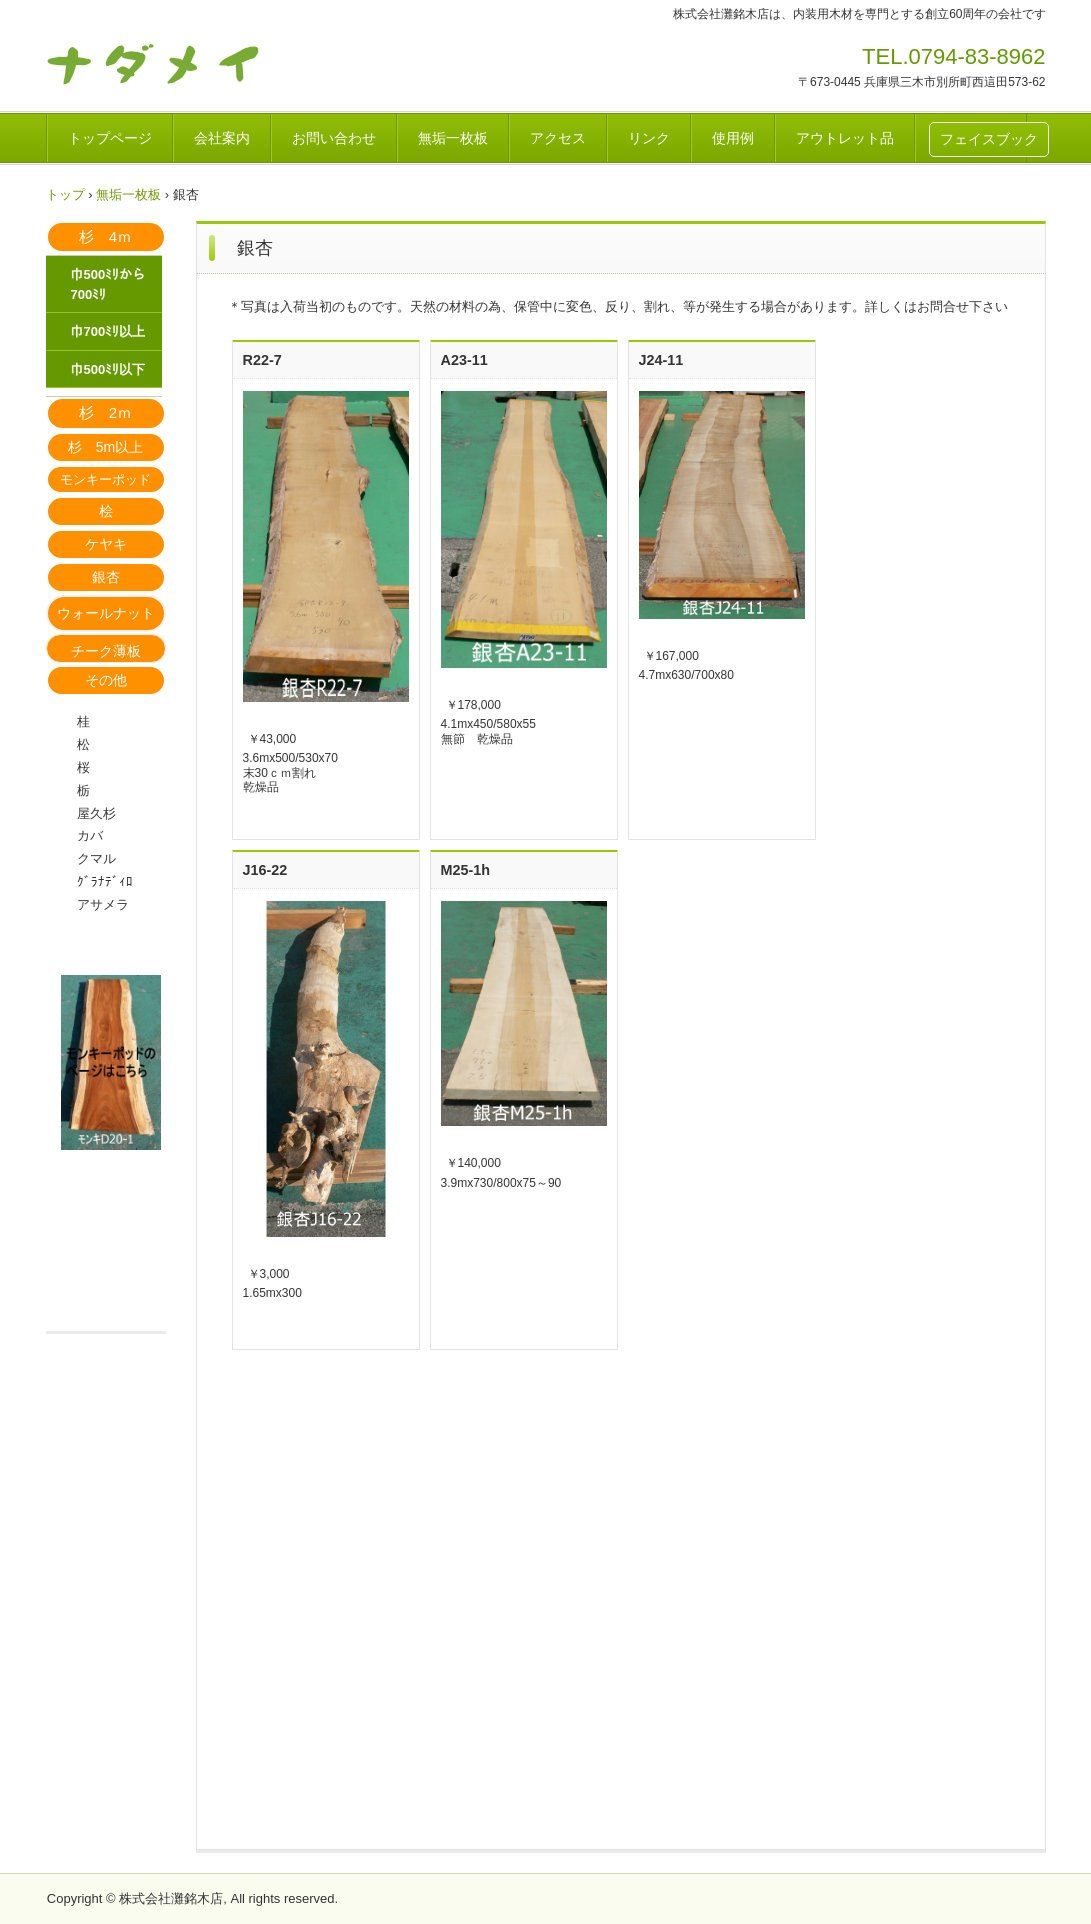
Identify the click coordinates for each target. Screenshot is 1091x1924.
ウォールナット (106, 613)
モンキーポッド (105, 479)
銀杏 (106, 577)
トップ (65, 194)
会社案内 (222, 138)
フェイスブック (989, 139)
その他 (106, 680)
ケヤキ (106, 544)
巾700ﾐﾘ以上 (108, 331)
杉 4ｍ (105, 236)
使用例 (733, 138)
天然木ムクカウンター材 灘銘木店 (185, 63)
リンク (649, 138)
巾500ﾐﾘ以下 (108, 369)
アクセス (558, 138)
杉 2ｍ (105, 412)
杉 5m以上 (105, 447)
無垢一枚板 (453, 138)
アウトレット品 (845, 138)
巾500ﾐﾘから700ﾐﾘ (108, 284)
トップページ (110, 138)
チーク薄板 (106, 651)
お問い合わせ (334, 138)
